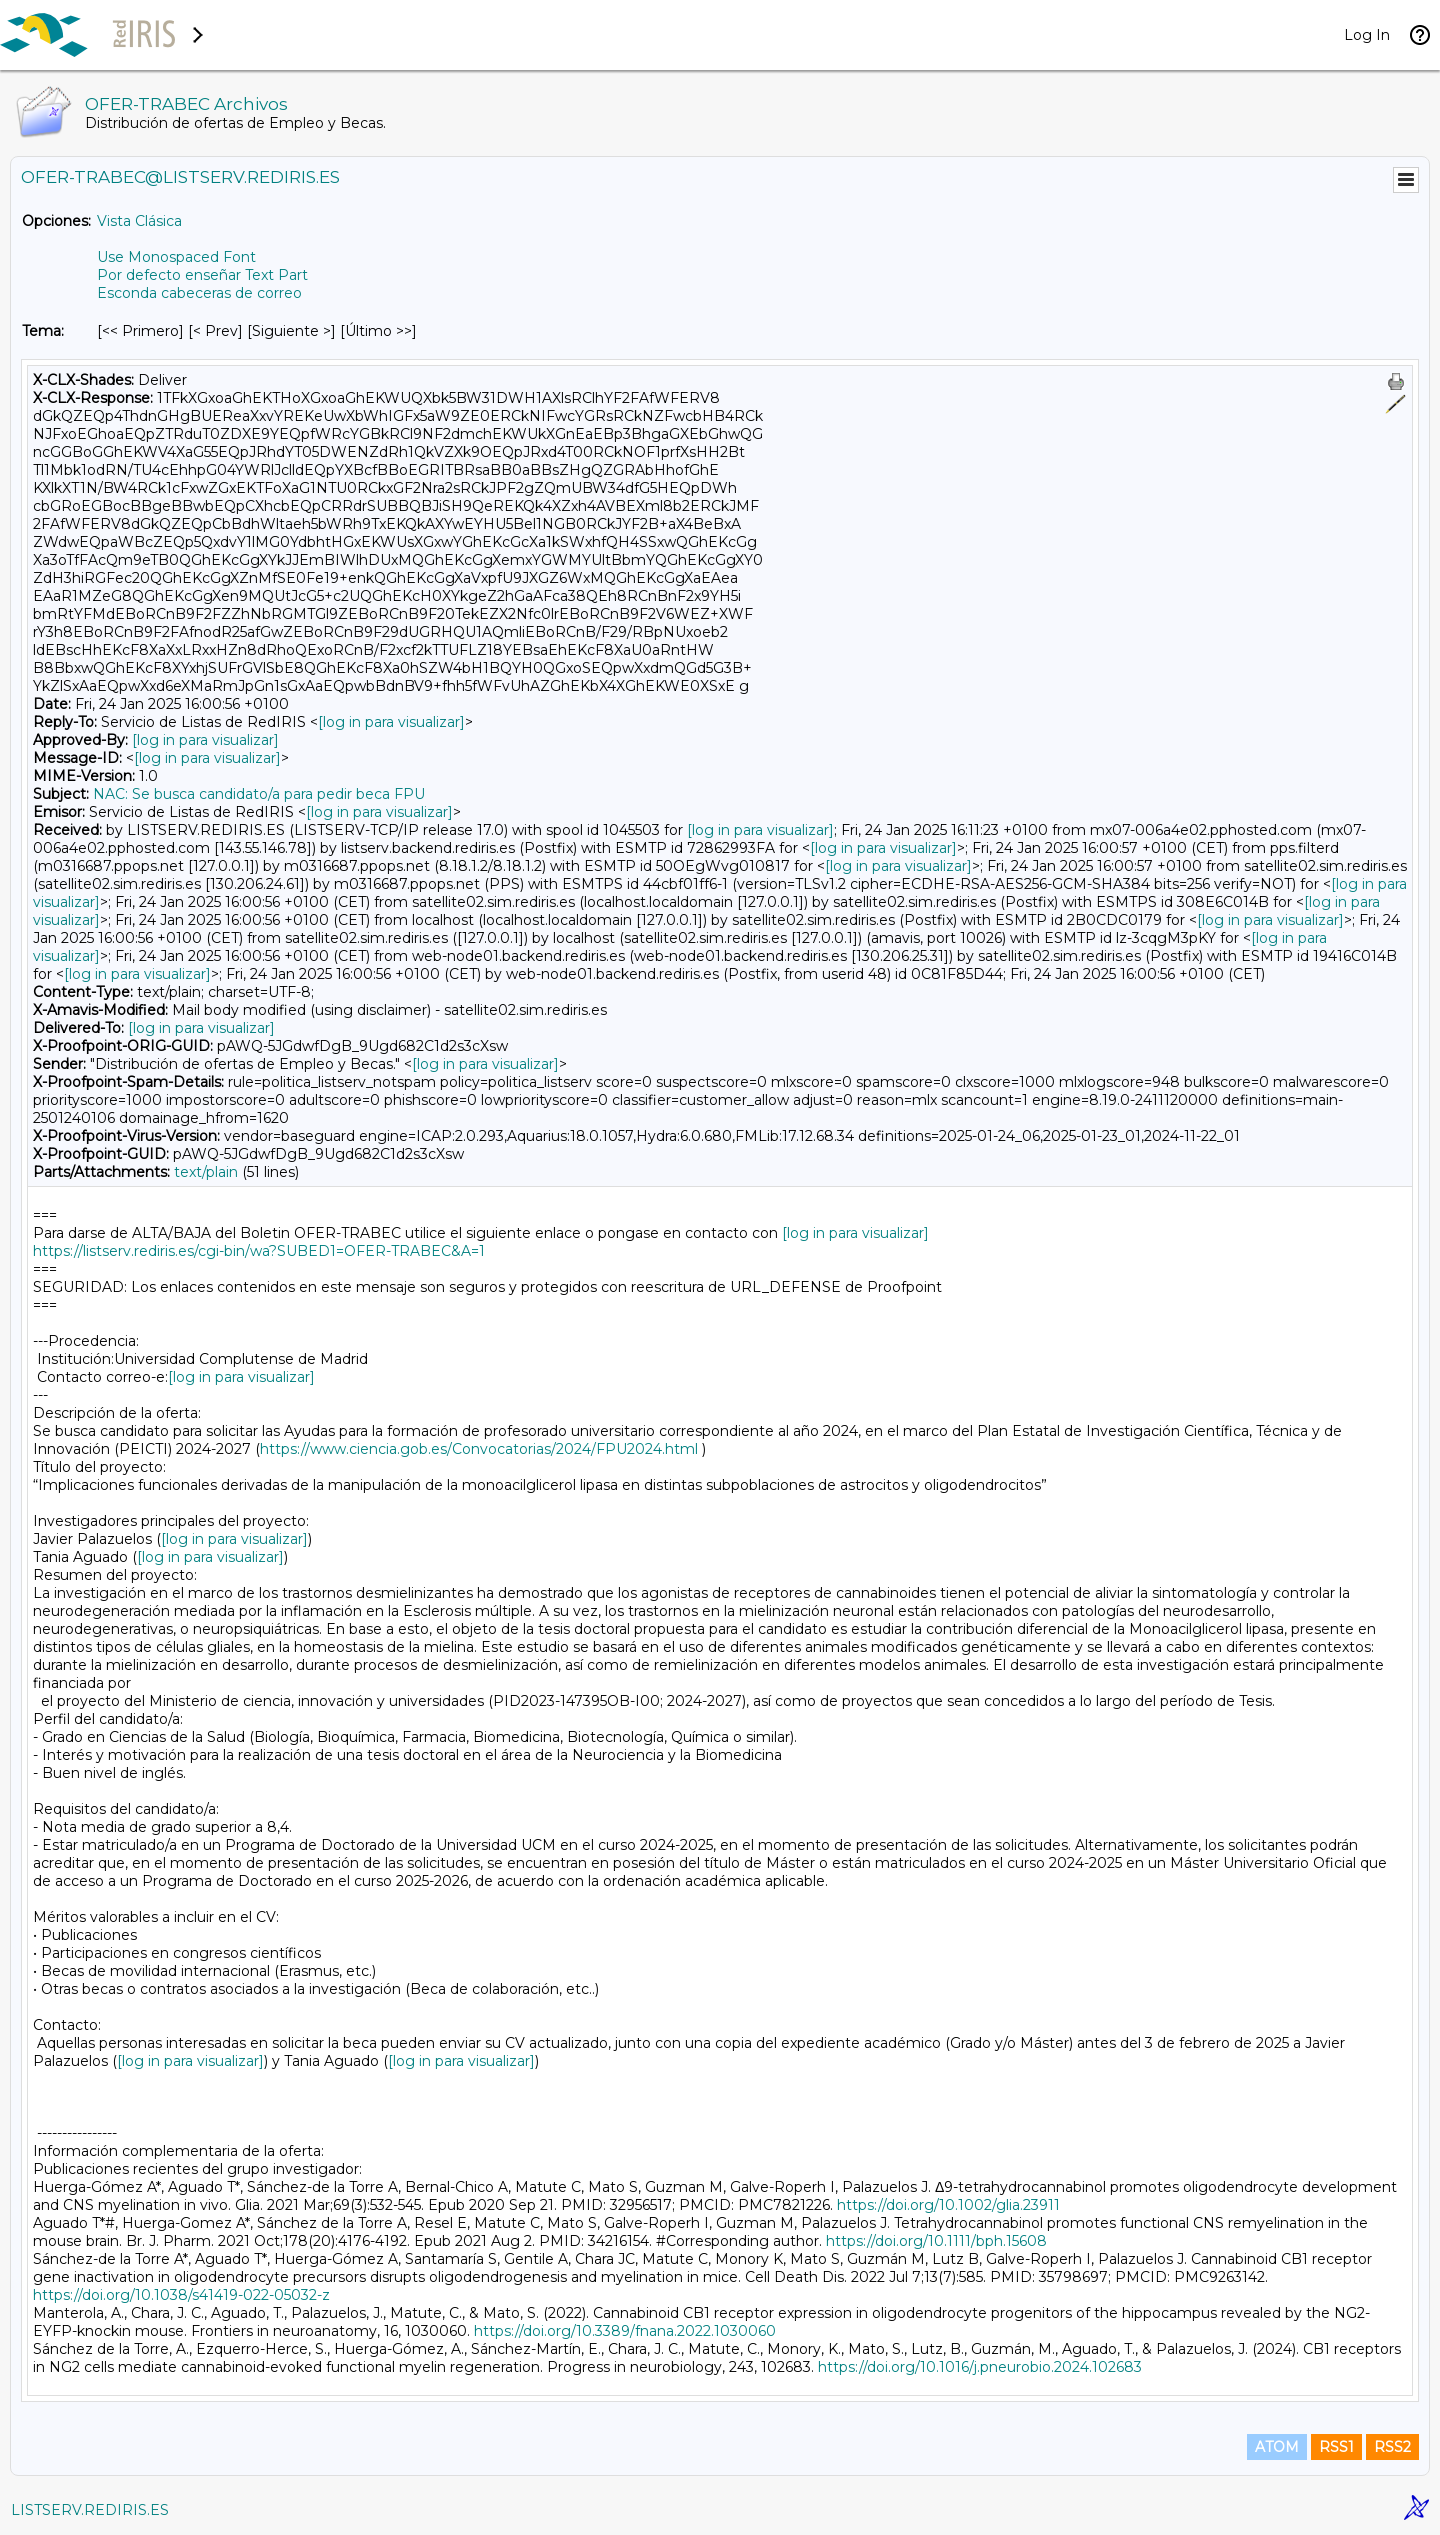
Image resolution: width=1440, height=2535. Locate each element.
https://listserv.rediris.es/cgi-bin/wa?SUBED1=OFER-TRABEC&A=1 (259, 1251)
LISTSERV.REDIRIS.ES (90, 2510)
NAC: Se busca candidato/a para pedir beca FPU (259, 794)
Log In (1367, 35)
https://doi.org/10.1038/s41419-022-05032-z (181, 2295)
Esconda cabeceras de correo (199, 293)
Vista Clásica (139, 221)
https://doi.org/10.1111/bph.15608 (936, 2241)
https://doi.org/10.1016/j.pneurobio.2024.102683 (980, 2367)
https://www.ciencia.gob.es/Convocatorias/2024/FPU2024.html (479, 1449)
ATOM (1277, 2447)
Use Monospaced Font (176, 257)
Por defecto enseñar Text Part (202, 275)
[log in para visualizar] (391, 722)
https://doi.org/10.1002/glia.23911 (948, 2205)
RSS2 (1392, 2447)
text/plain (206, 1172)
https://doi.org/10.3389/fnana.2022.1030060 (625, 2331)
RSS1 (1336, 2447)
